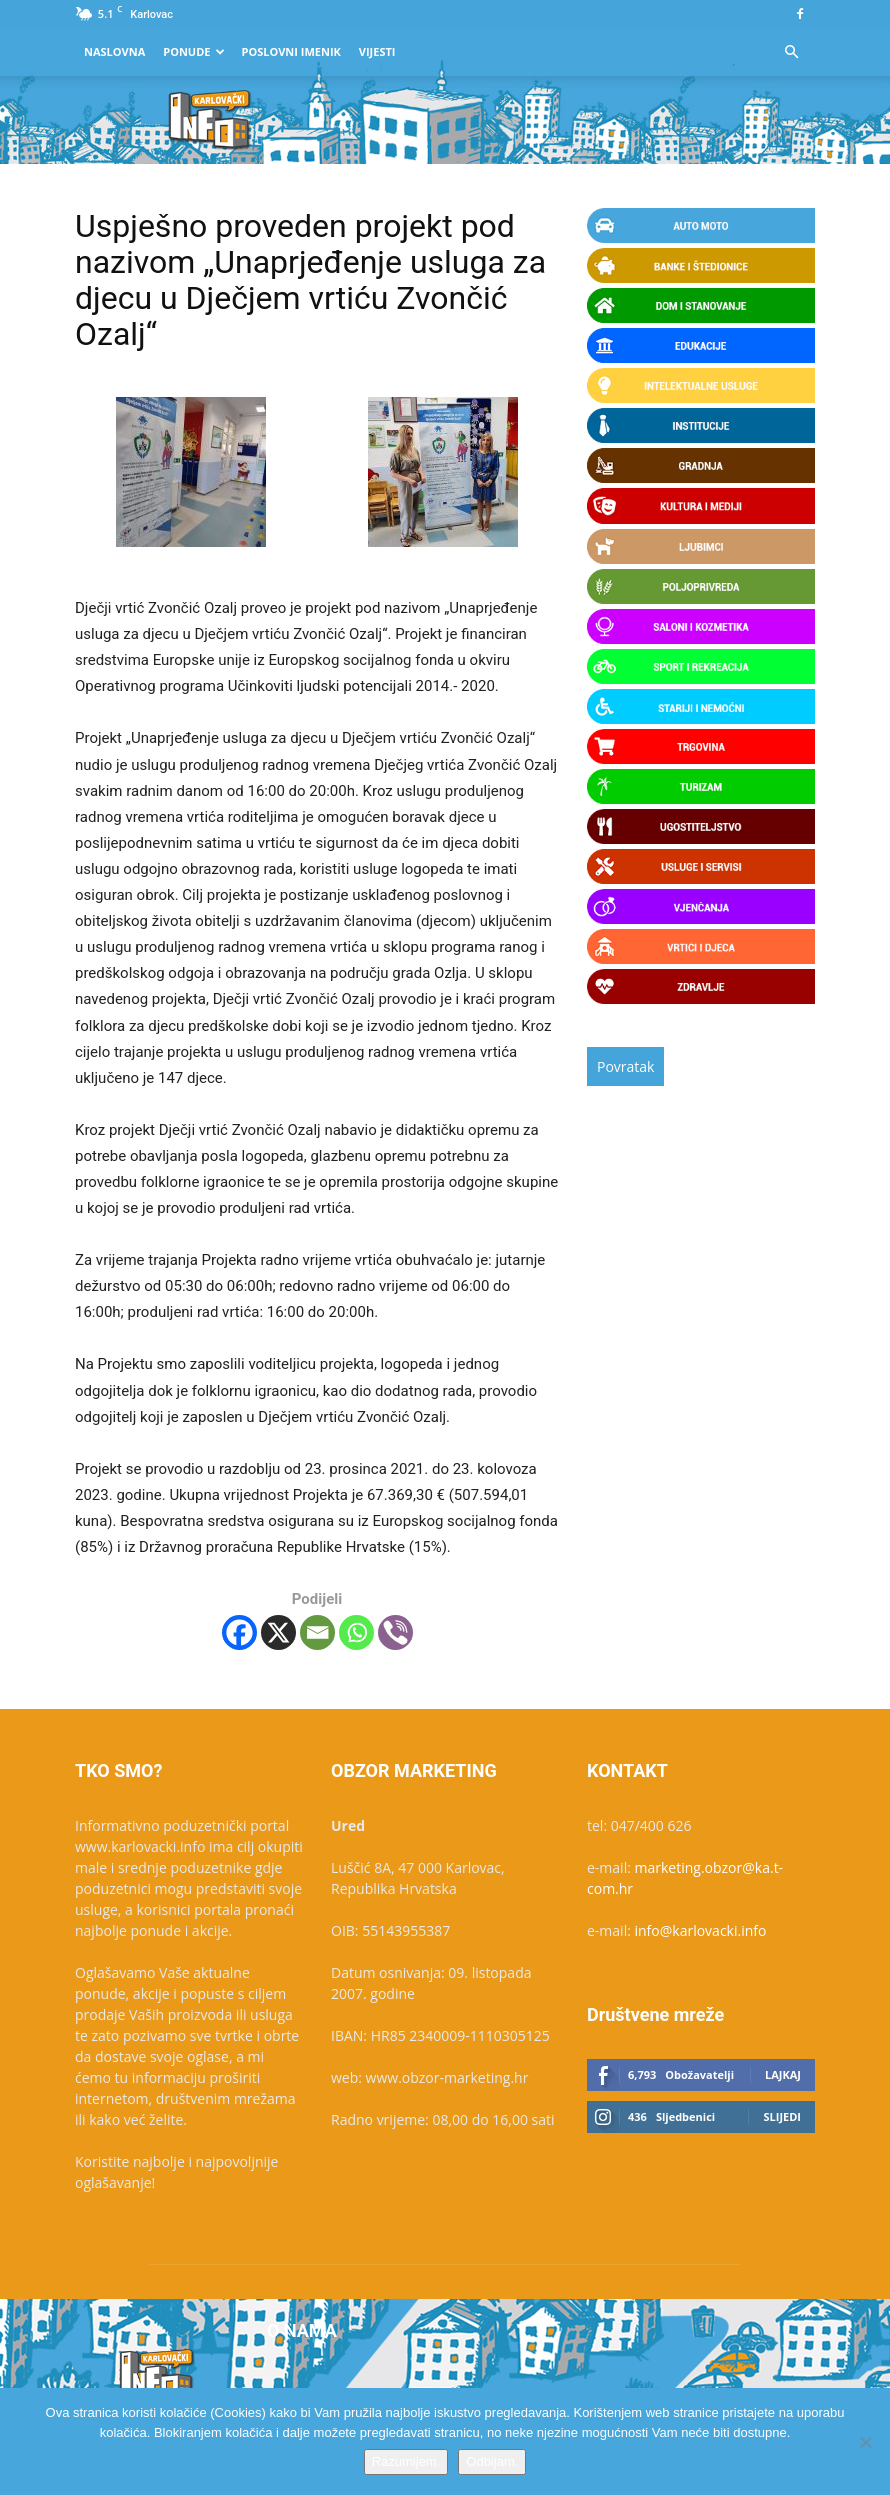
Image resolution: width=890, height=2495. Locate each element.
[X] (278, 1632)
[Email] (317, 1632)
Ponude (194, 51)
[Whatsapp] (356, 1632)
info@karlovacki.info (701, 1930)
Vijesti (377, 51)
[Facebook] (239, 1632)
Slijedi (782, 2116)
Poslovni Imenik (290, 51)
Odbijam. (492, 2461)
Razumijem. (406, 2461)
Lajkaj (783, 2074)
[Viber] (395, 1632)
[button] (791, 52)
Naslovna (114, 51)
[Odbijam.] (865, 2442)
